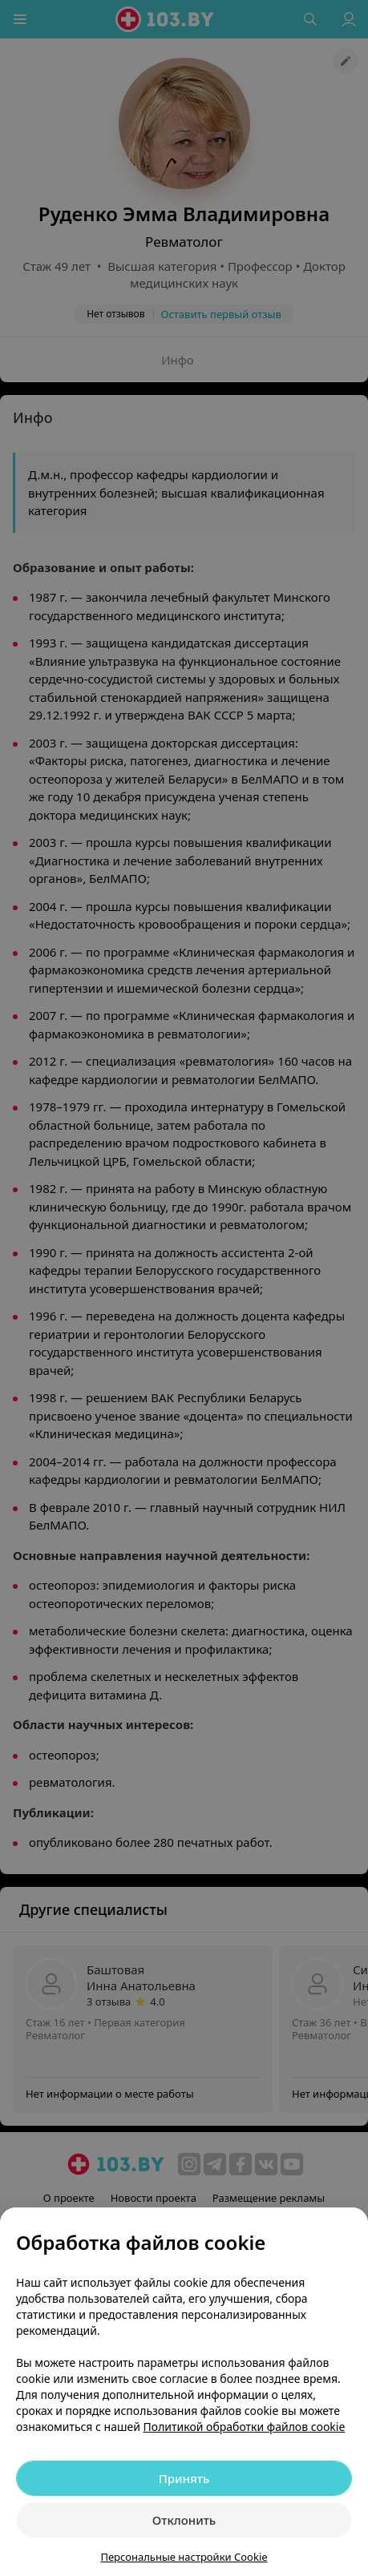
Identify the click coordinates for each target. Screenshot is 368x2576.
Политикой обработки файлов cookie (245, 2426)
